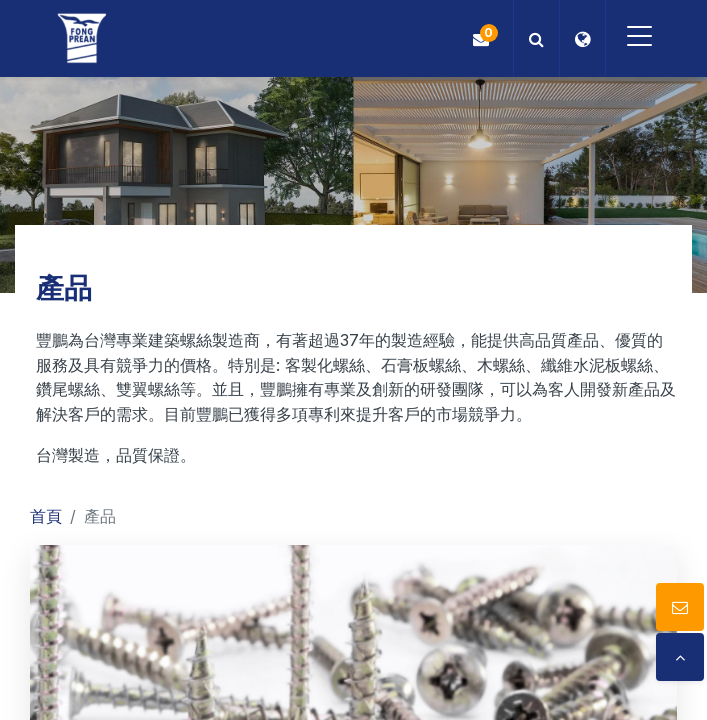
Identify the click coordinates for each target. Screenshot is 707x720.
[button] (530, 38)
